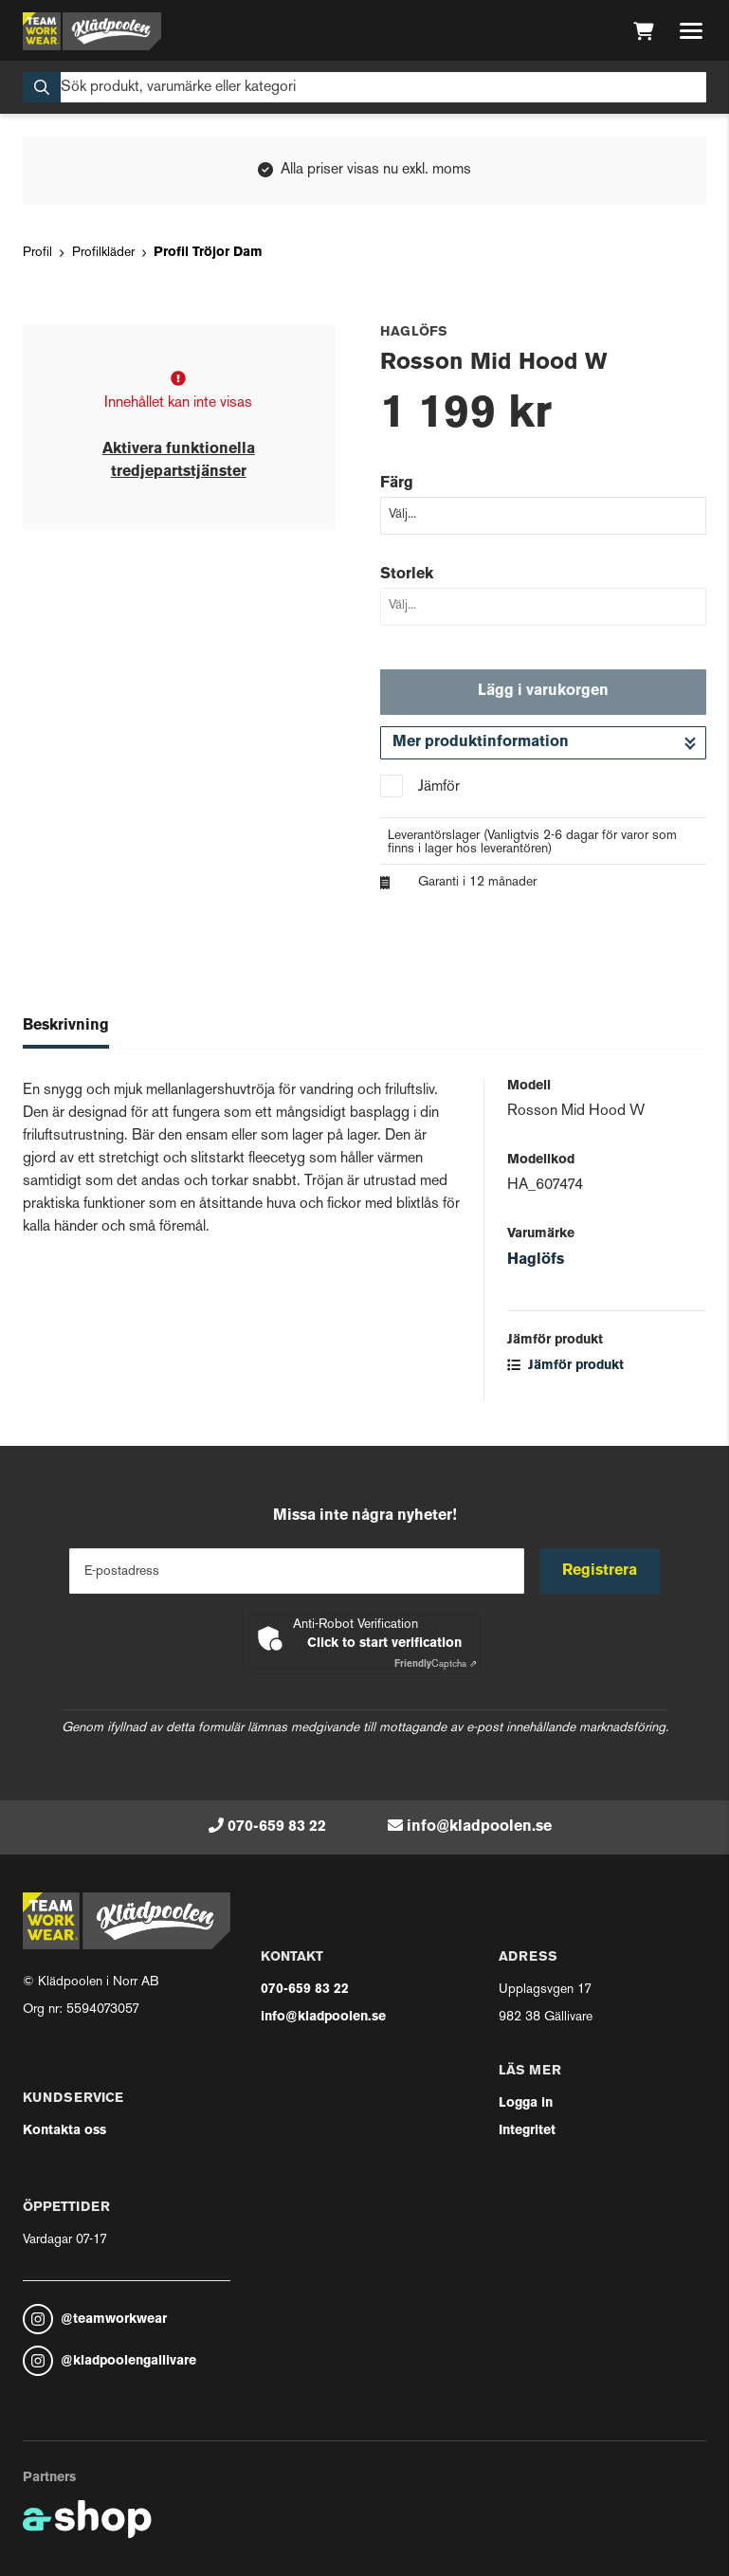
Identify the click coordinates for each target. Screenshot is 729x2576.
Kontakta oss (64, 2131)
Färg (396, 483)
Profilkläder (103, 253)
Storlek (406, 574)
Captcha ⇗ (435, 1664)
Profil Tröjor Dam (208, 253)
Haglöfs (535, 1260)
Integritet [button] (527, 2131)
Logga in (526, 2103)
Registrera (599, 1571)
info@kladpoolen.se (479, 1827)
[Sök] (364, 87)
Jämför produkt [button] (565, 1366)
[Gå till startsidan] (92, 31)
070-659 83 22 (277, 1827)
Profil (37, 253)
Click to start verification (384, 1643)
